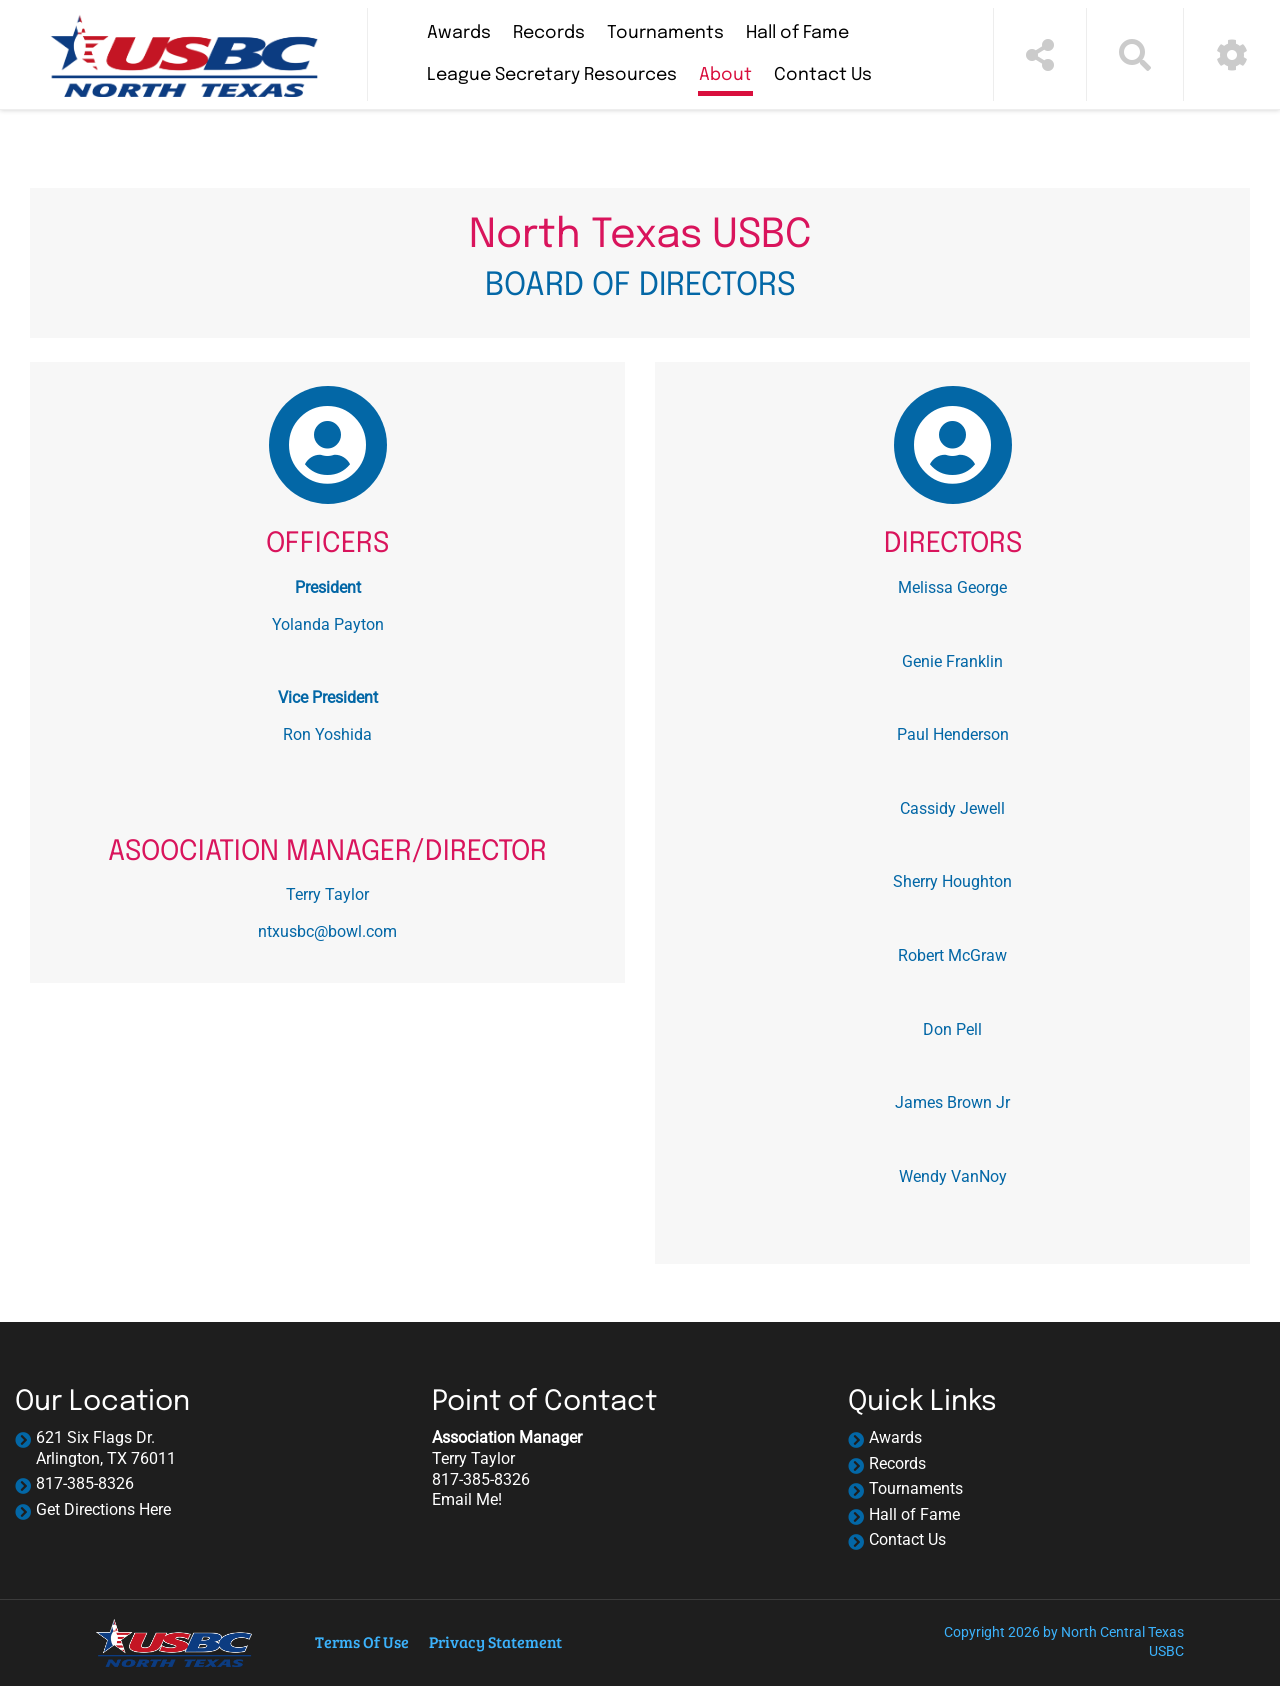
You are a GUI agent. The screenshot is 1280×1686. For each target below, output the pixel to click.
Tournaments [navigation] (916, 1488)
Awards (459, 33)
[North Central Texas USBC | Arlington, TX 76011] (183, 54)
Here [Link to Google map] (155, 1509)
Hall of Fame (797, 33)
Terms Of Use (362, 1641)
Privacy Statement (495, 1641)
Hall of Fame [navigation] (914, 1514)
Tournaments (665, 33)
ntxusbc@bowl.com (327, 931)
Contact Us (823, 75)
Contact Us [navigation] (907, 1539)
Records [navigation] (897, 1463)
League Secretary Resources (552, 75)
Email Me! (467, 1499)
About (725, 75)
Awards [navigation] (895, 1437)
